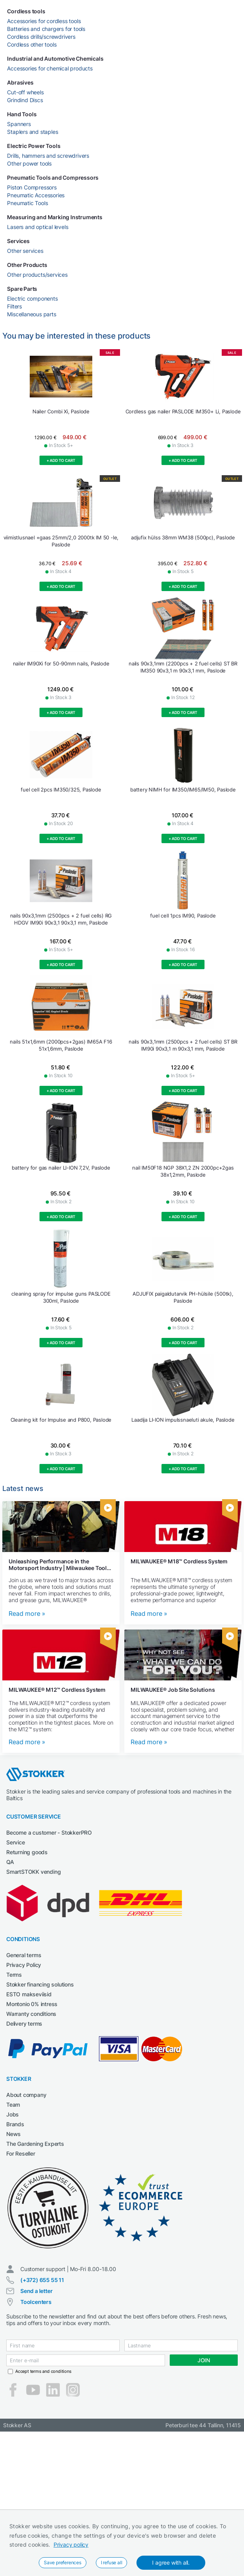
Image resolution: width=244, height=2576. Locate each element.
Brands (15, 2124)
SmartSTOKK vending (33, 1871)
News (13, 2134)
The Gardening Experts (35, 2143)
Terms (14, 1974)
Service (15, 1842)
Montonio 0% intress (31, 2004)
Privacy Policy (23, 1964)
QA (10, 1862)
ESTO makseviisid (29, 1994)
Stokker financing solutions (40, 1984)
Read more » (27, 1613)
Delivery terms (24, 2023)
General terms (23, 1955)
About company (26, 2094)
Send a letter (36, 2291)
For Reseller (20, 2153)
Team (13, 2104)
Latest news (22, 1488)
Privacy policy (71, 2544)
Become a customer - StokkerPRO (49, 1832)
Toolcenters (36, 2301)
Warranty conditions (31, 2013)
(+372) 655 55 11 (42, 2280)
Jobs (12, 2114)
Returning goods (27, 1852)
